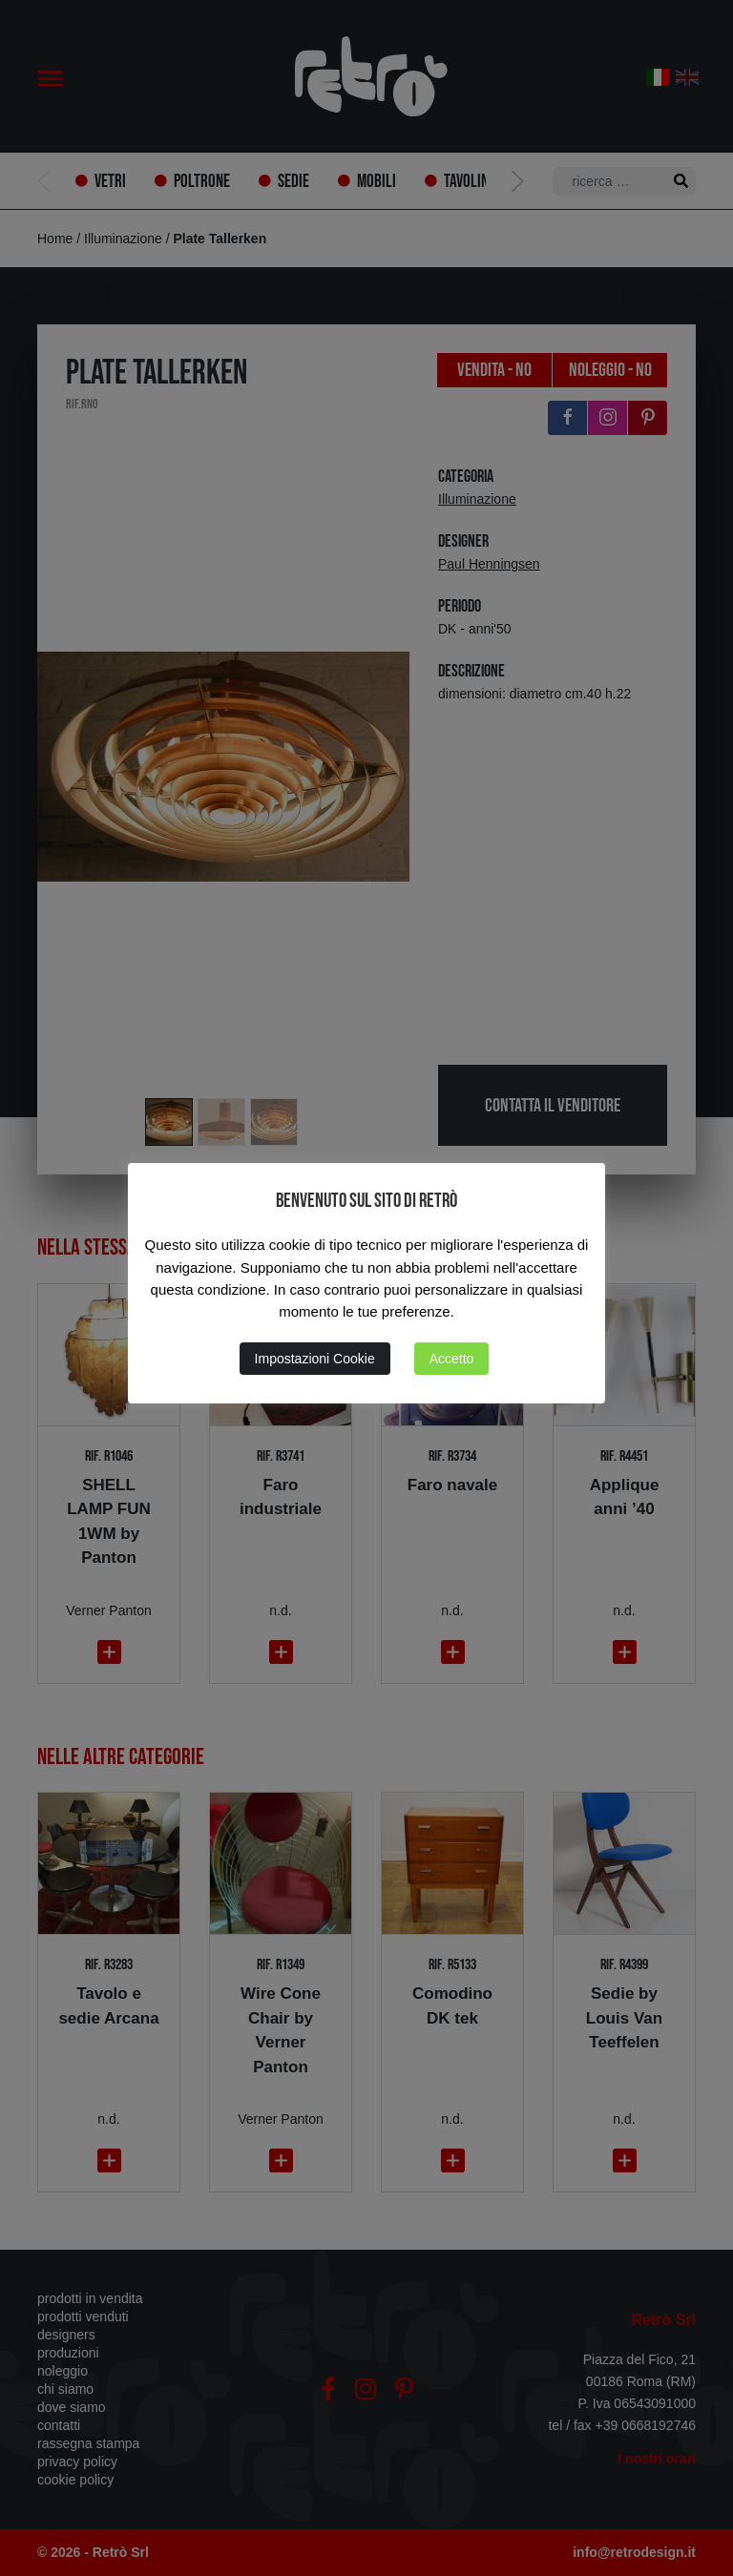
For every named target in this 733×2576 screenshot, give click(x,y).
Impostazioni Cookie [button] (315, 1358)
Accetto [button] (451, 1358)
